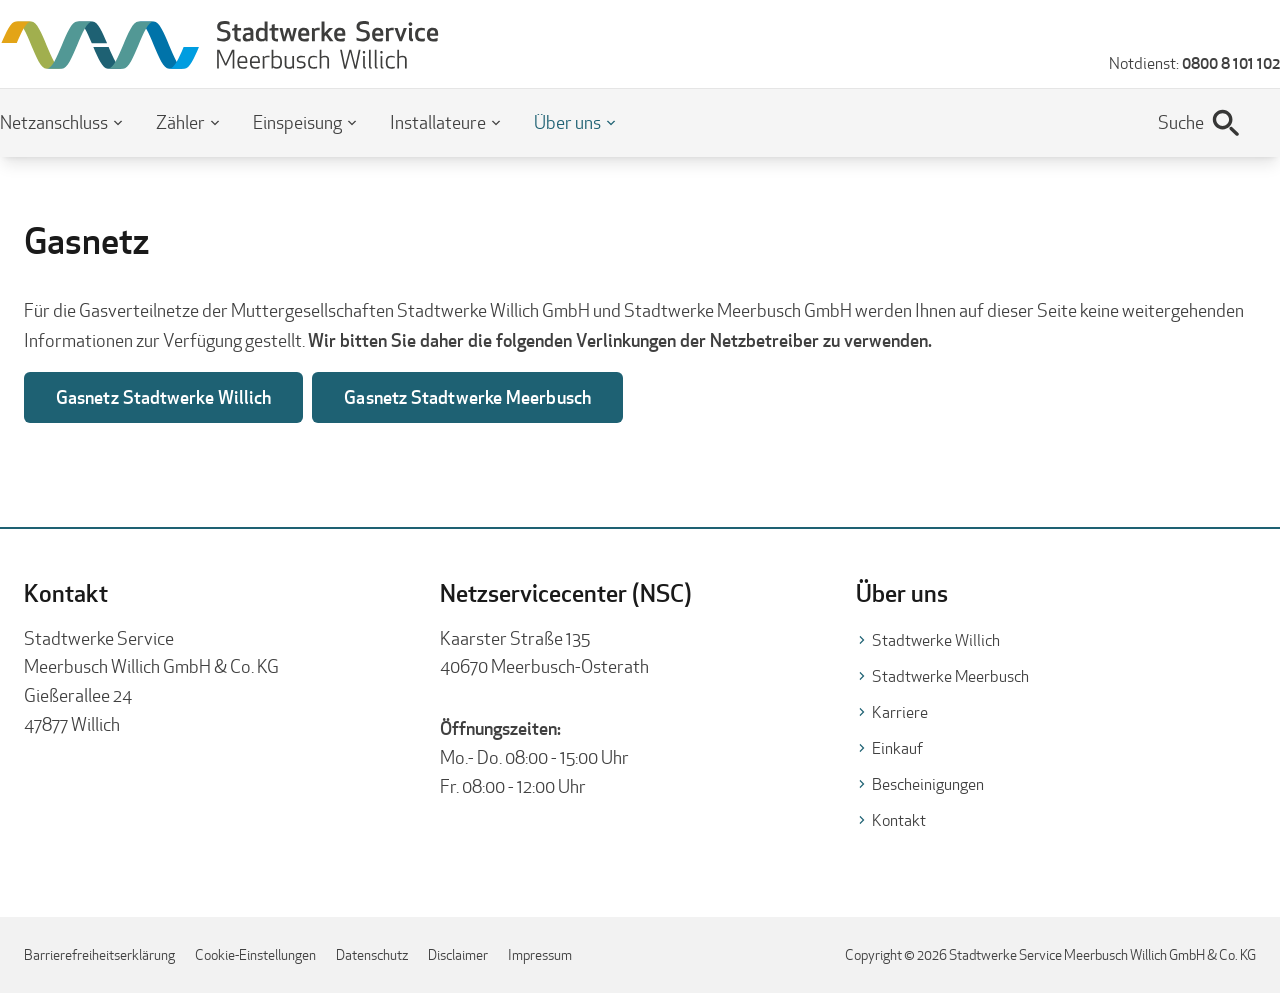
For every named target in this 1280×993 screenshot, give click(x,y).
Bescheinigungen (928, 784)
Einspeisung (297, 122)
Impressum (540, 955)
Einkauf (897, 748)
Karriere (900, 712)
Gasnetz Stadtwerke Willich (163, 397)
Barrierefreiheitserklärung (99, 955)
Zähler (180, 122)
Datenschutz (372, 955)
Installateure (438, 122)
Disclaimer (458, 955)
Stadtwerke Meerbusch (950, 676)
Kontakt (899, 820)
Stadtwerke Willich (936, 640)
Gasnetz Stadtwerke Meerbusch (467, 397)
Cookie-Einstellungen (255, 955)
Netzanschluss (54, 122)
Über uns (567, 122)
